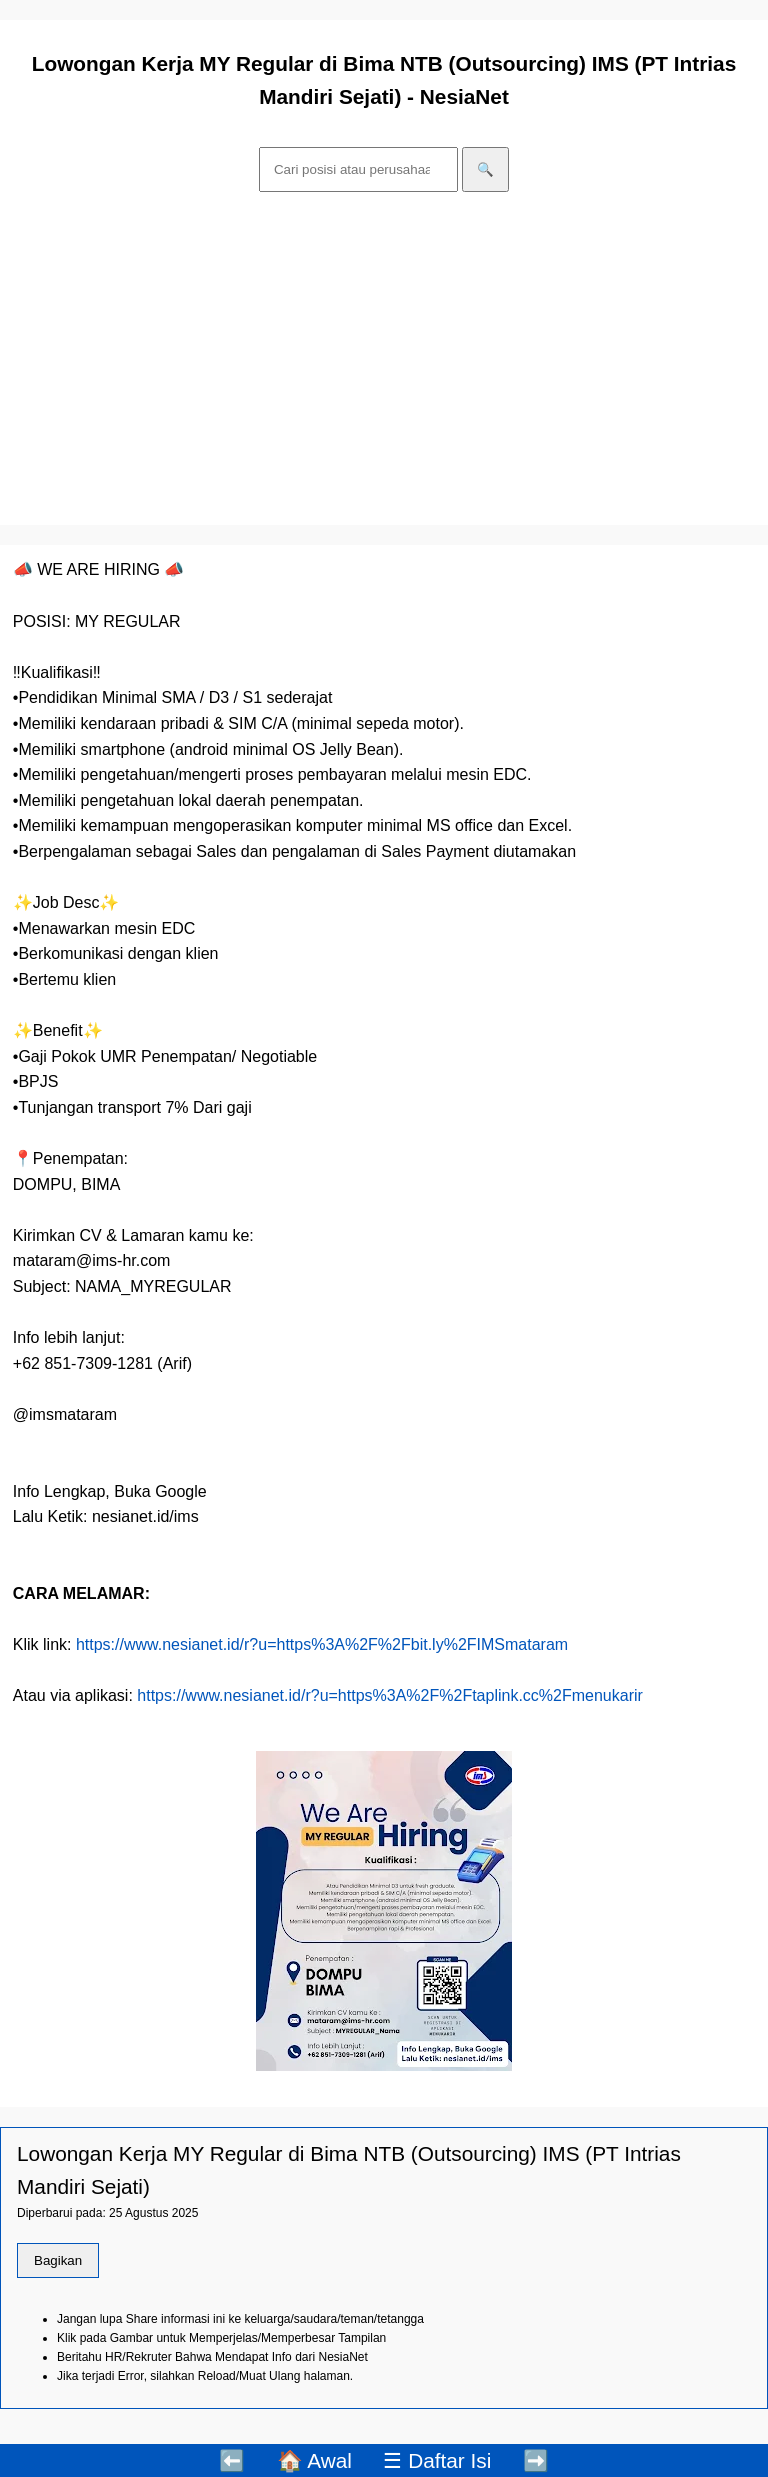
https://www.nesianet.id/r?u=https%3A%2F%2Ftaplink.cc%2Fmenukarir (390, 1695)
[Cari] (358, 169)
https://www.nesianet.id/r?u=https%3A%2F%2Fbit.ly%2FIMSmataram (322, 1644)
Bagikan (58, 2260)
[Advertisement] (384, 362)
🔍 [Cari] (485, 169)
